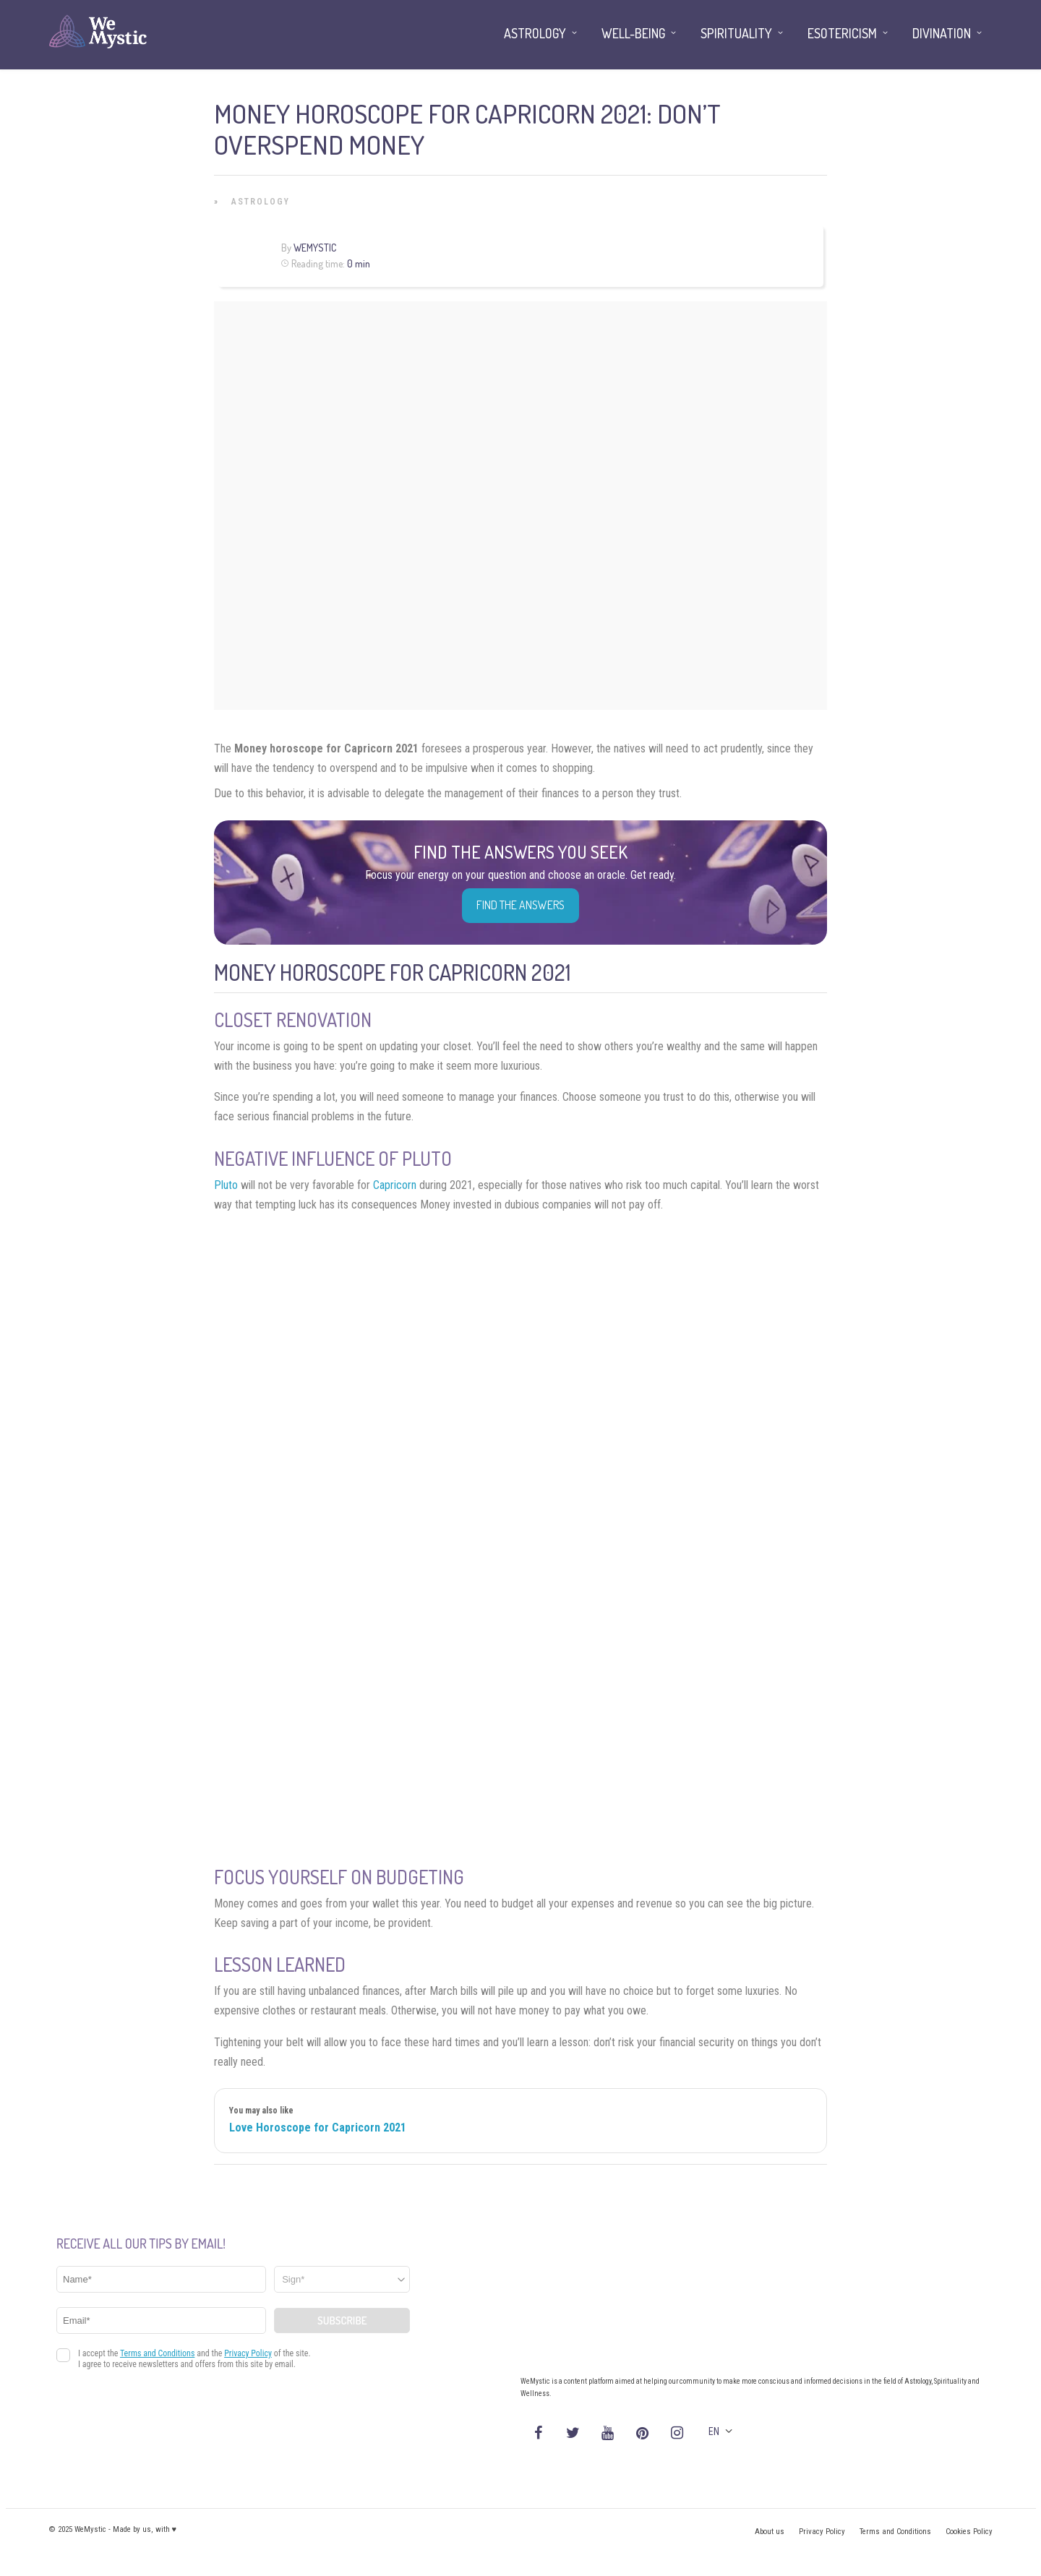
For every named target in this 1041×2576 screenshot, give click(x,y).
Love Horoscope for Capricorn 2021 (317, 2127)
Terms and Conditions (895, 2531)
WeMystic (315, 247)
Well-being (633, 33)
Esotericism (842, 33)
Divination (941, 33)
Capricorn (394, 1185)
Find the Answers (520, 905)
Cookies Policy (969, 2531)
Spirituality (736, 33)
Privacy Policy (822, 2531)
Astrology (260, 202)
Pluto (226, 1185)
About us (769, 2531)
